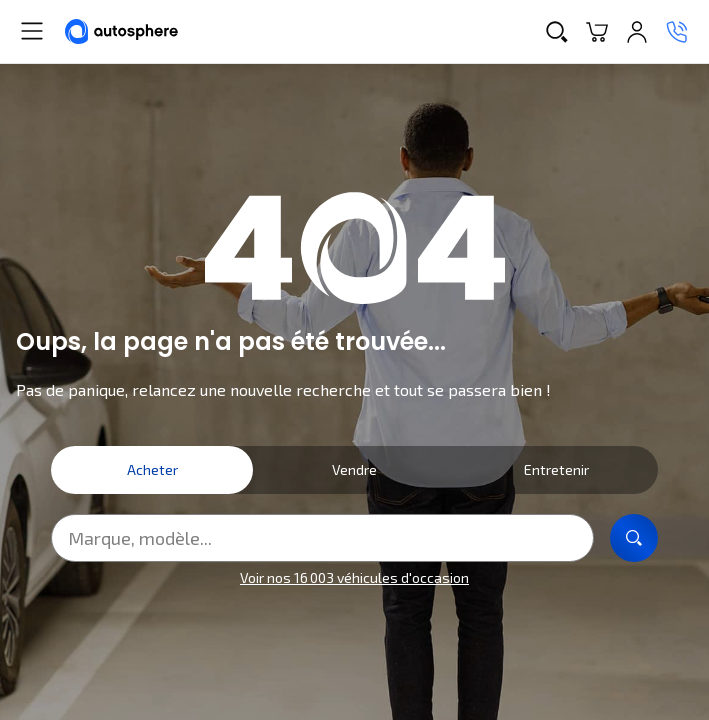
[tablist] (354, 470)
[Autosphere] (121, 31)
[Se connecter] (637, 32)
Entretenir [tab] (556, 469)
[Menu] (32, 31)
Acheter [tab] (152, 469)
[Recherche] (557, 32)
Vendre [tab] (354, 469)
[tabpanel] (354, 552)
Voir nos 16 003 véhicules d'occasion (354, 577)
